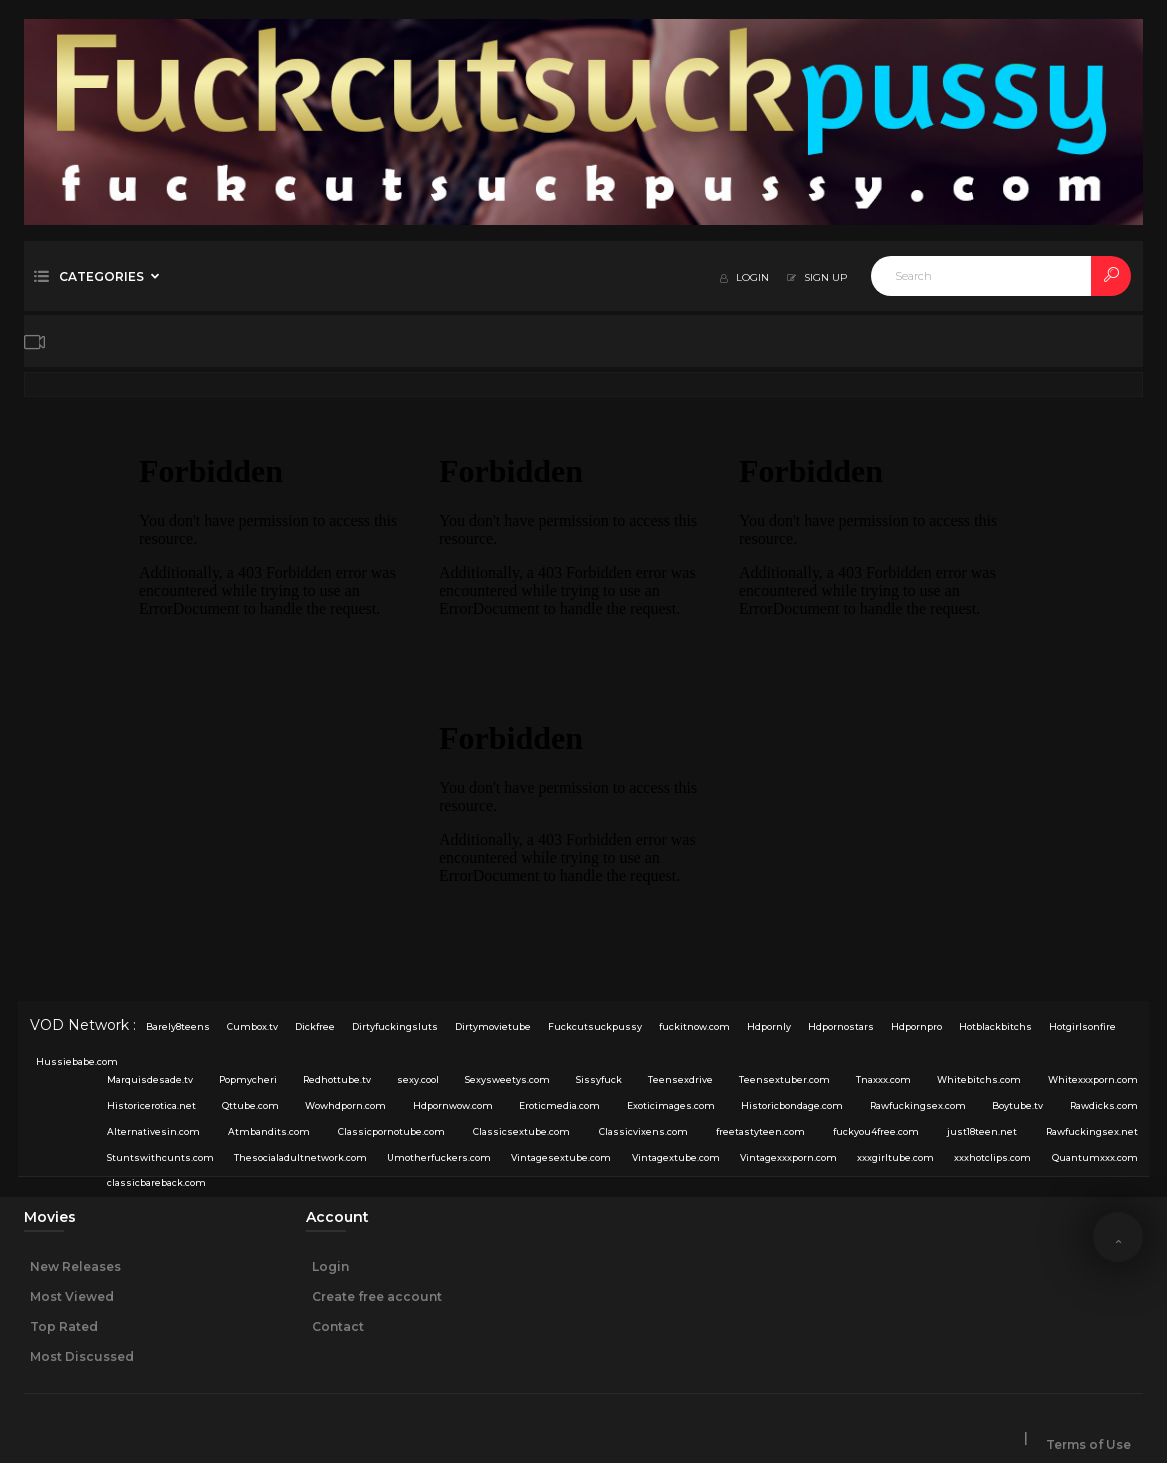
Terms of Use (1088, 1444)
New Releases (75, 1266)
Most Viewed (72, 1296)
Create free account (377, 1296)
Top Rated (64, 1326)
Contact (338, 1326)
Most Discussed (82, 1356)
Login (330, 1266)
